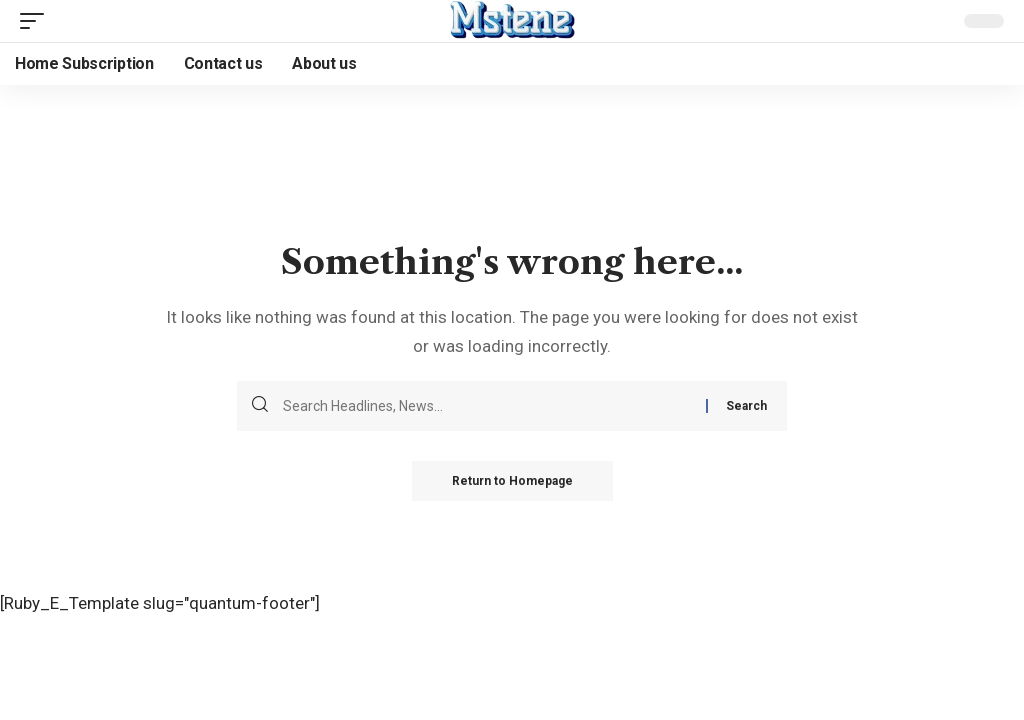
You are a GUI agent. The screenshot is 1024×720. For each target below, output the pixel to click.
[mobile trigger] (37, 21)
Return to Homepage (512, 481)
